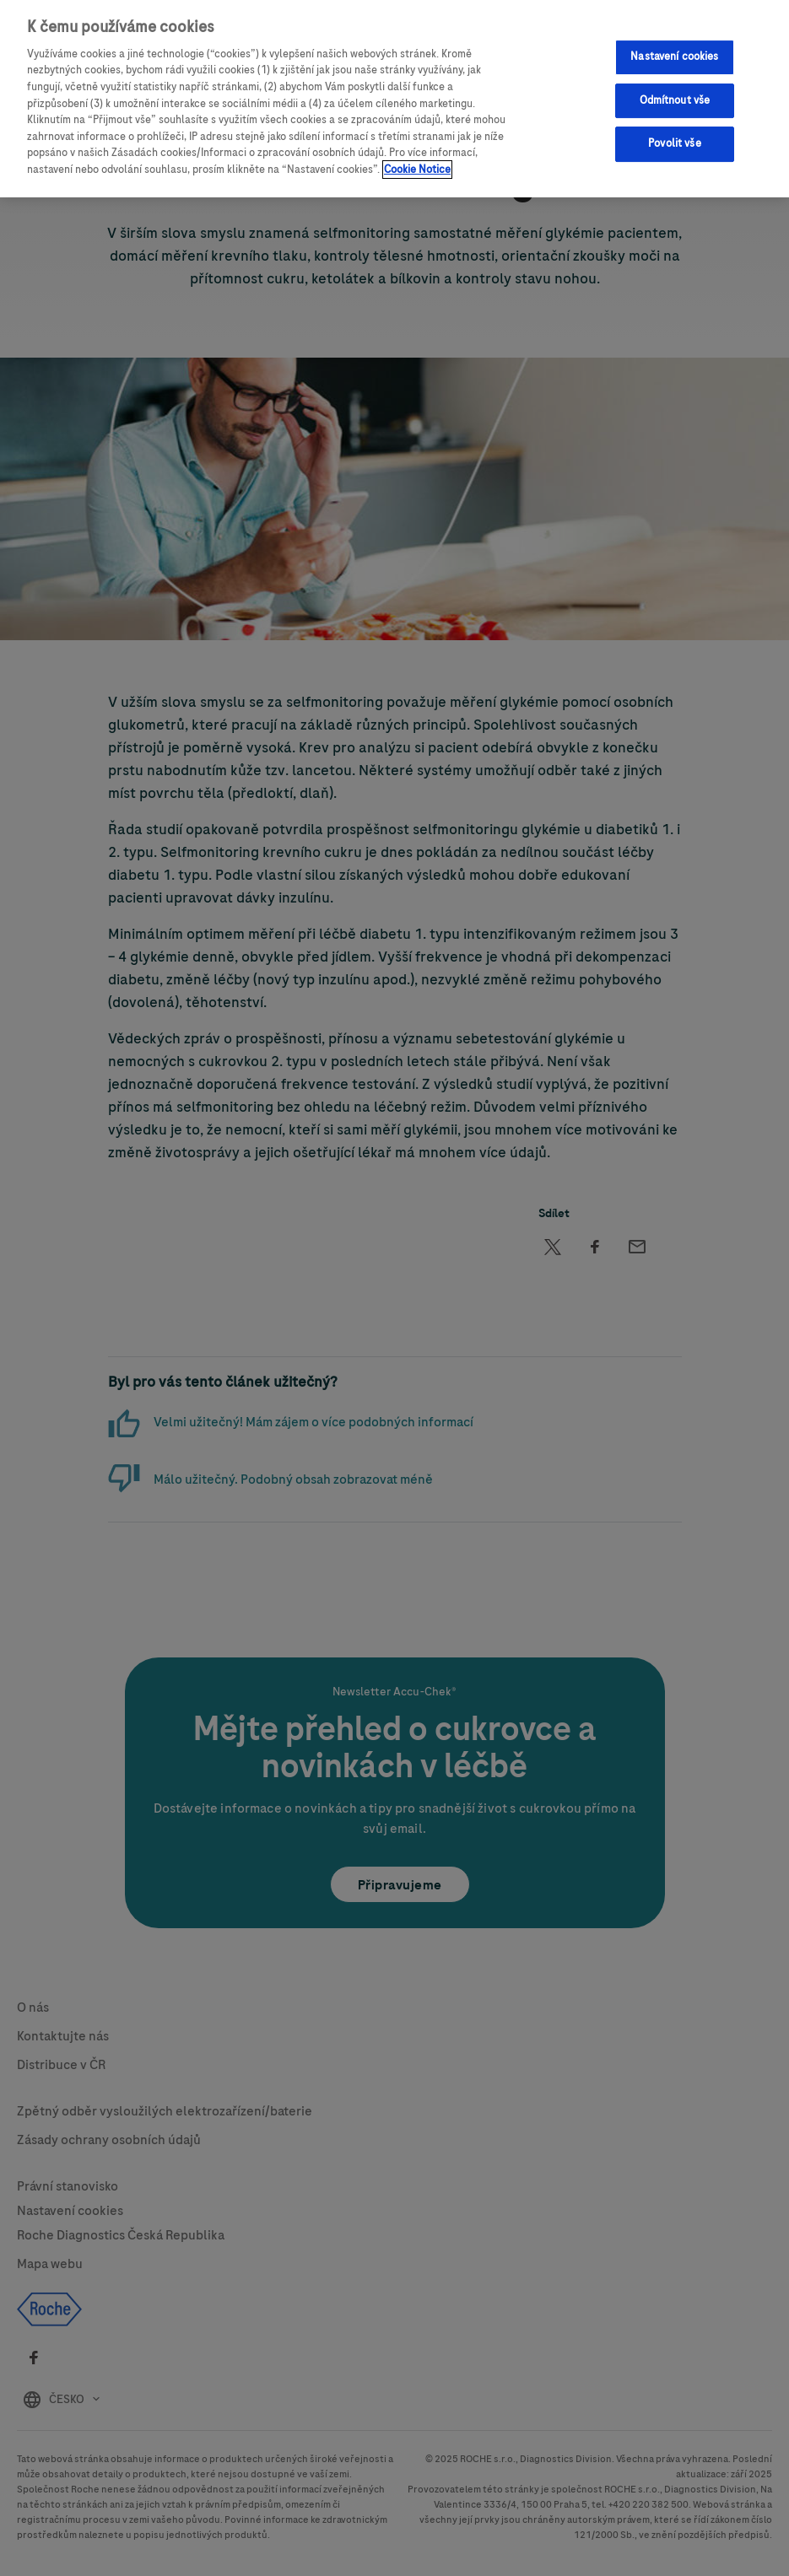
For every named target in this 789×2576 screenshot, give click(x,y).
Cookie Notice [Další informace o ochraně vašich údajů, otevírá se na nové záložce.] (417, 169)
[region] (394, 98)
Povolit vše (674, 143)
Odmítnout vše (675, 100)
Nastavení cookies (674, 56)
